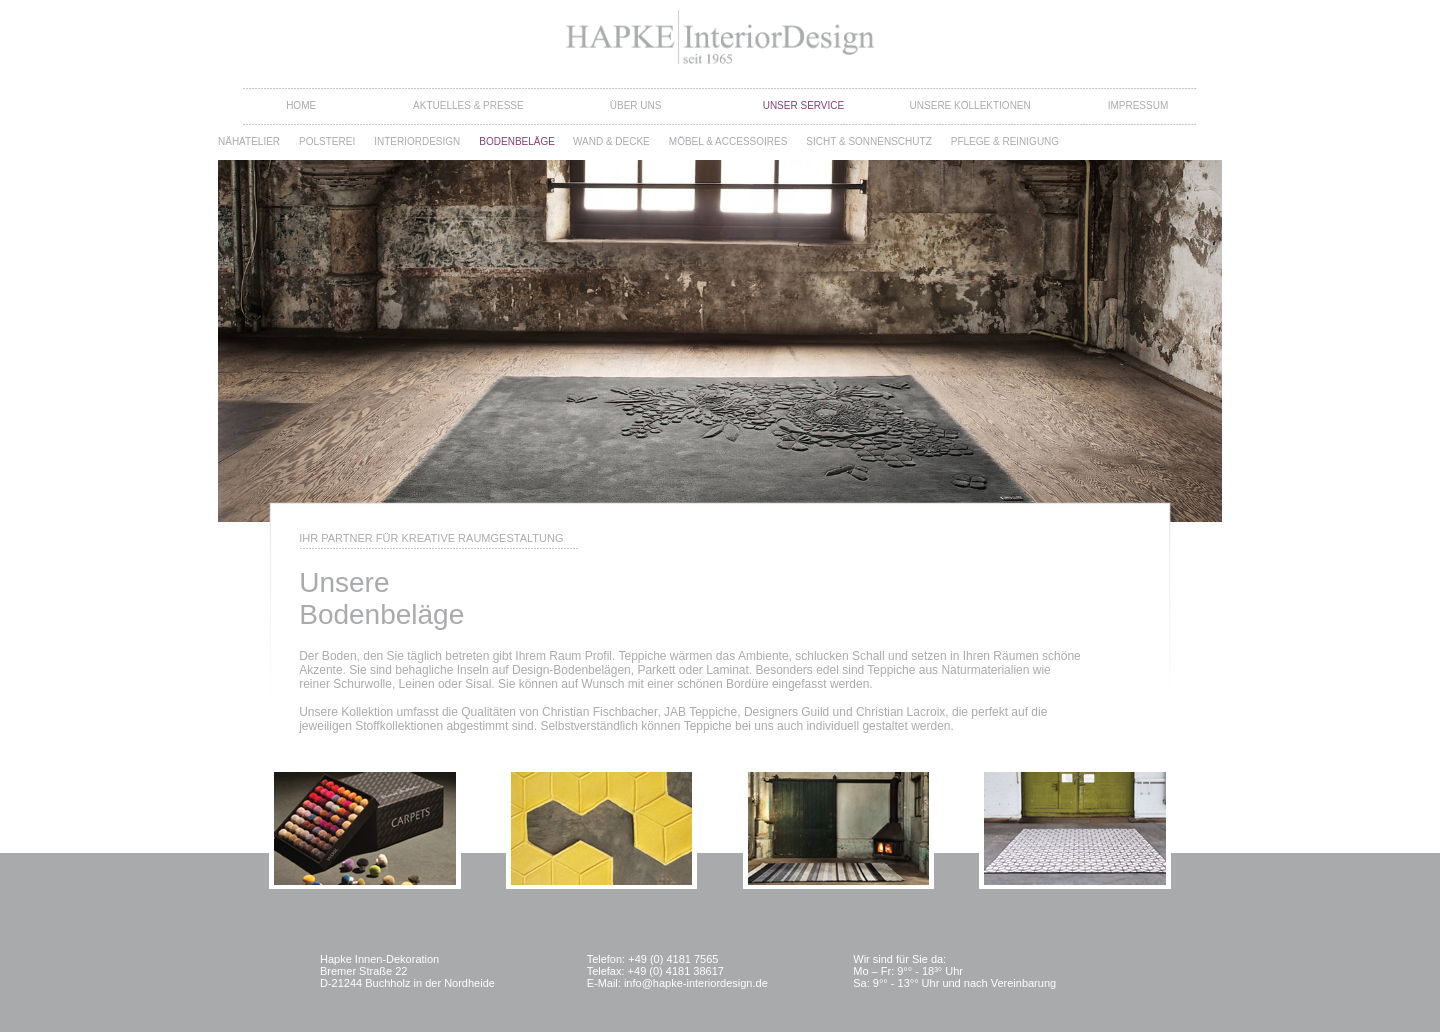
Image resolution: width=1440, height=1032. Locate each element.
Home (301, 105)
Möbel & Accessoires (728, 141)
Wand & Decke (611, 141)
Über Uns (636, 105)
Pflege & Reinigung (1005, 141)
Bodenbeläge (517, 141)
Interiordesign (417, 141)
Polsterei (327, 141)
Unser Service (804, 105)
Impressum (1138, 105)
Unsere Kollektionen (970, 105)
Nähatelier (249, 141)
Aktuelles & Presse (468, 105)
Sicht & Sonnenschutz (868, 141)
